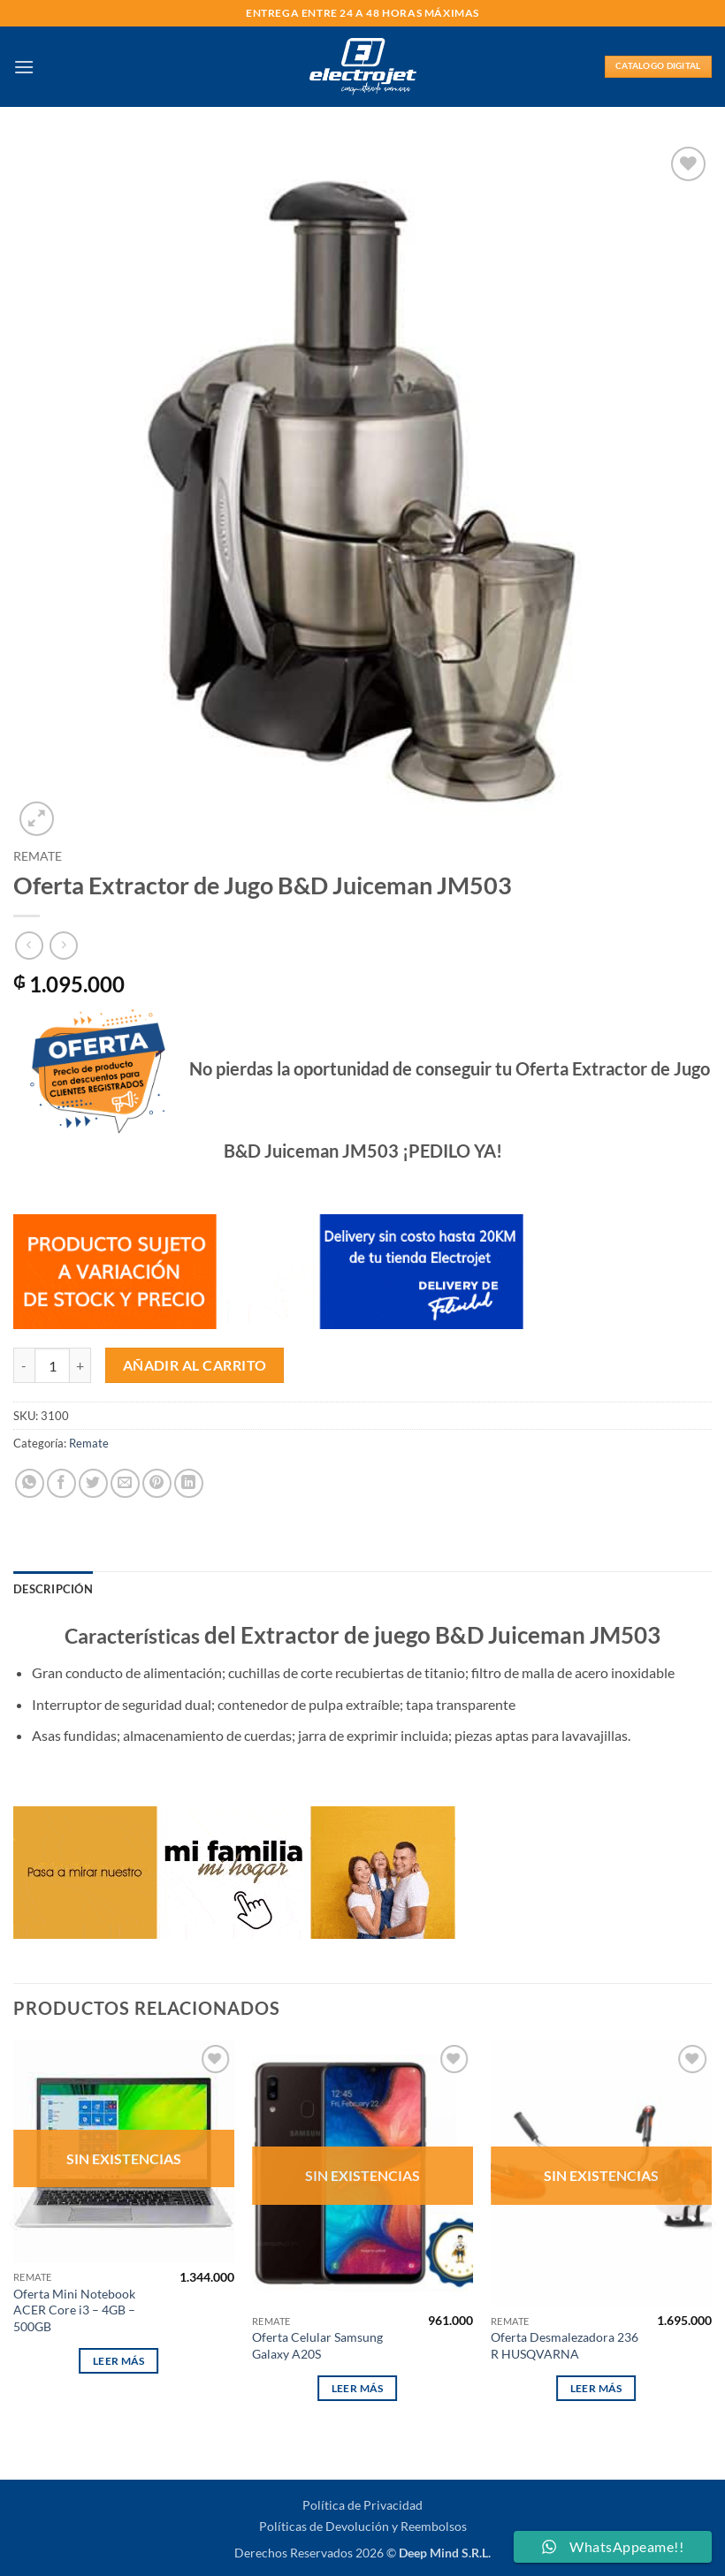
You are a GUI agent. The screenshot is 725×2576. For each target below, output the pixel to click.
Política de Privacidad (362, 2504)
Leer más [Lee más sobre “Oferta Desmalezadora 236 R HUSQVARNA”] (596, 2388)
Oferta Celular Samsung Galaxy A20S (317, 2345)
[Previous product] (63, 945)
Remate (37, 856)
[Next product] (28, 945)
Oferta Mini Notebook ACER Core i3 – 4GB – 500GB (74, 2310)
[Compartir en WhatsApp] (29, 1483)
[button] (23, 66)
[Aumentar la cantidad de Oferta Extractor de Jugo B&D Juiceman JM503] (80, 1365)
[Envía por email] (125, 1483)
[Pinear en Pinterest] (157, 1483)
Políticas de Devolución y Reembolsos (363, 2526)
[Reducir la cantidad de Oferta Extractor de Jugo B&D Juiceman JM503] (23, 1365)
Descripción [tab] (53, 1589)
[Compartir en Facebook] (61, 1483)
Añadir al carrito (195, 1365)
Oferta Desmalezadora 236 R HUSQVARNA (564, 2345)
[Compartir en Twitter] (93, 1483)
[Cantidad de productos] (52, 1365)
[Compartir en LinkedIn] (188, 1483)
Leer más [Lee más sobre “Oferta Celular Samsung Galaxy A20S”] (358, 2388)
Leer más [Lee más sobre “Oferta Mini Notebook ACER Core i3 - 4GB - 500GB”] (119, 2361)
